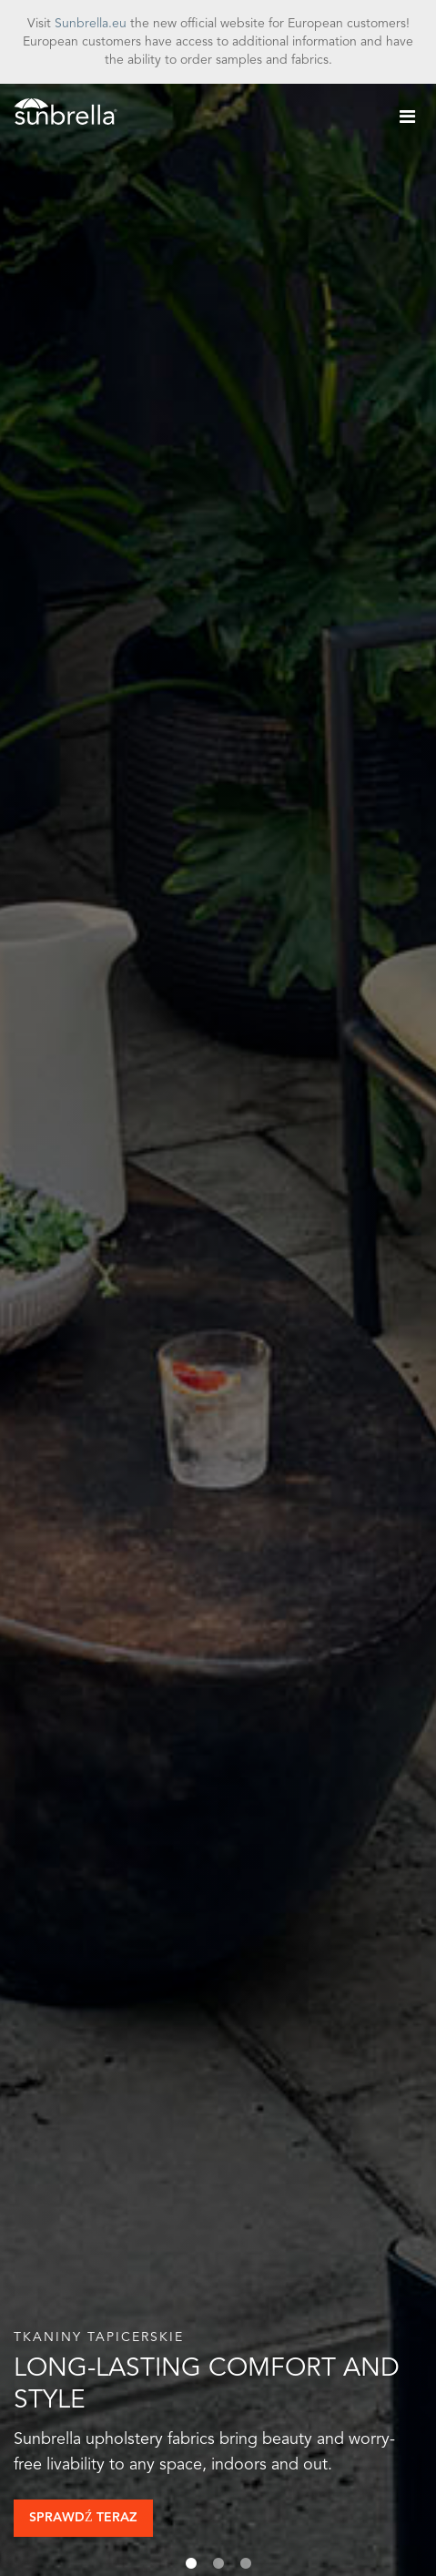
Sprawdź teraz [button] (83, 2517)
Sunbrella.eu (91, 23)
